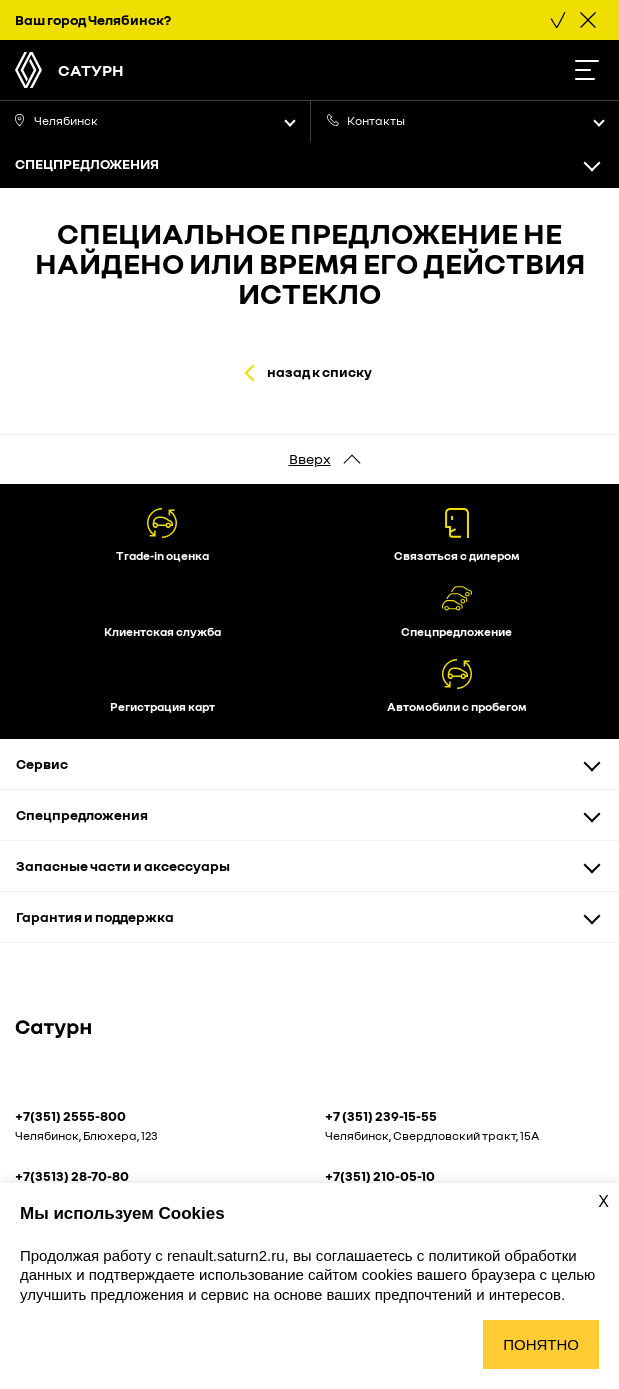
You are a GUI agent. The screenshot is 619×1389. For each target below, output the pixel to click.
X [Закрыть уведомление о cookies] (603, 1201)
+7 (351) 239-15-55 (381, 1116)
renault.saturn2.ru (226, 1255)
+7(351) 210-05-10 (380, 1176)
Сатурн (91, 70)
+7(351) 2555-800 (70, 1116)
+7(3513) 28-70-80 (72, 1176)
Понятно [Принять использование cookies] (541, 1344)
